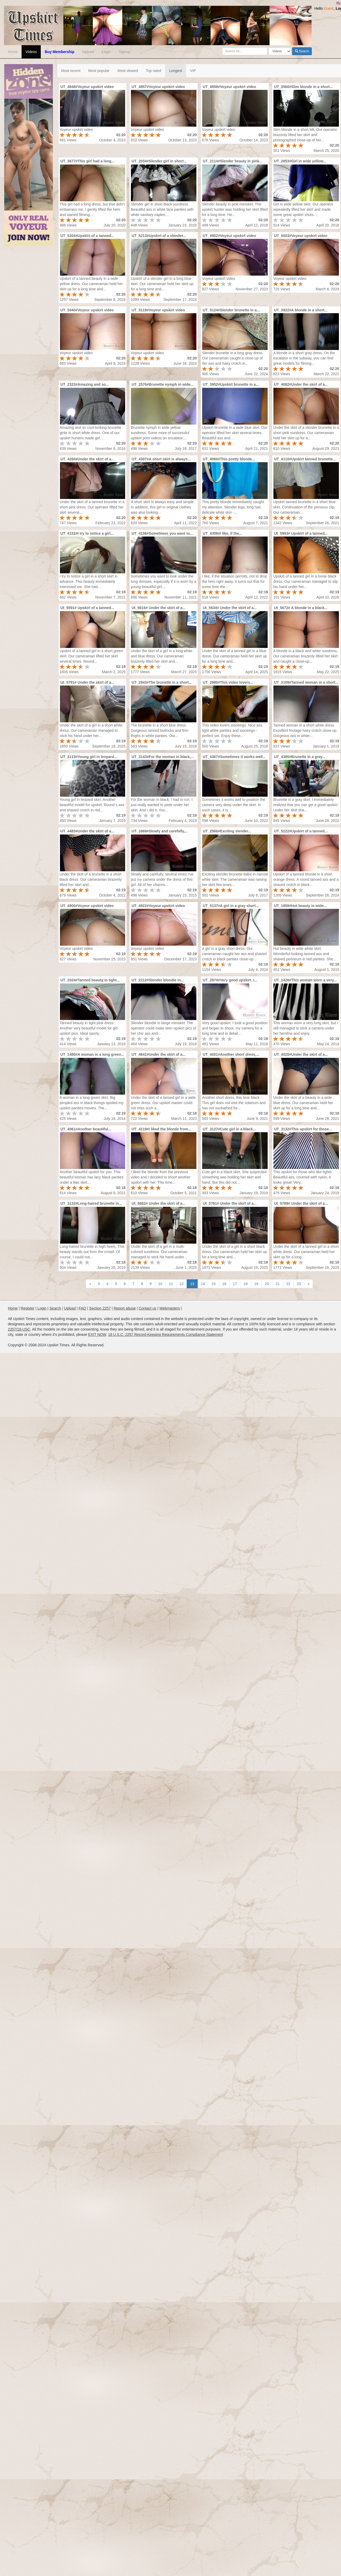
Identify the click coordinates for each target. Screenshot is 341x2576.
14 (203, 1284)
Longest (175, 71)
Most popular (99, 71)
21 (278, 1284)
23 (299, 1284)
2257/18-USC (19, 1329)
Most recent (70, 71)
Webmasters (169, 1308)
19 (256, 1284)
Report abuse (125, 1308)
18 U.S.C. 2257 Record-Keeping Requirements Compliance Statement (165, 1334)
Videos (31, 52)
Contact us (147, 1308)
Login (106, 52)
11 (171, 1284)
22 (288, 1284)
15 (213, 1284)
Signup (124, 52)
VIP (193, 71)
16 (224, 1284)
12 (182, 1284)
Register (27, 1308)
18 (245, 1284)
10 (160, 1284)
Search (302, 51)
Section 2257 (100, 1308)
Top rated (153, 71)
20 (267, 1284)
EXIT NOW (97, 1334)
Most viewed (128, 71)
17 (235, 1284)
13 (192, 1284)
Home (13, 52)
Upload (88, 52)
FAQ (82, 1308)
